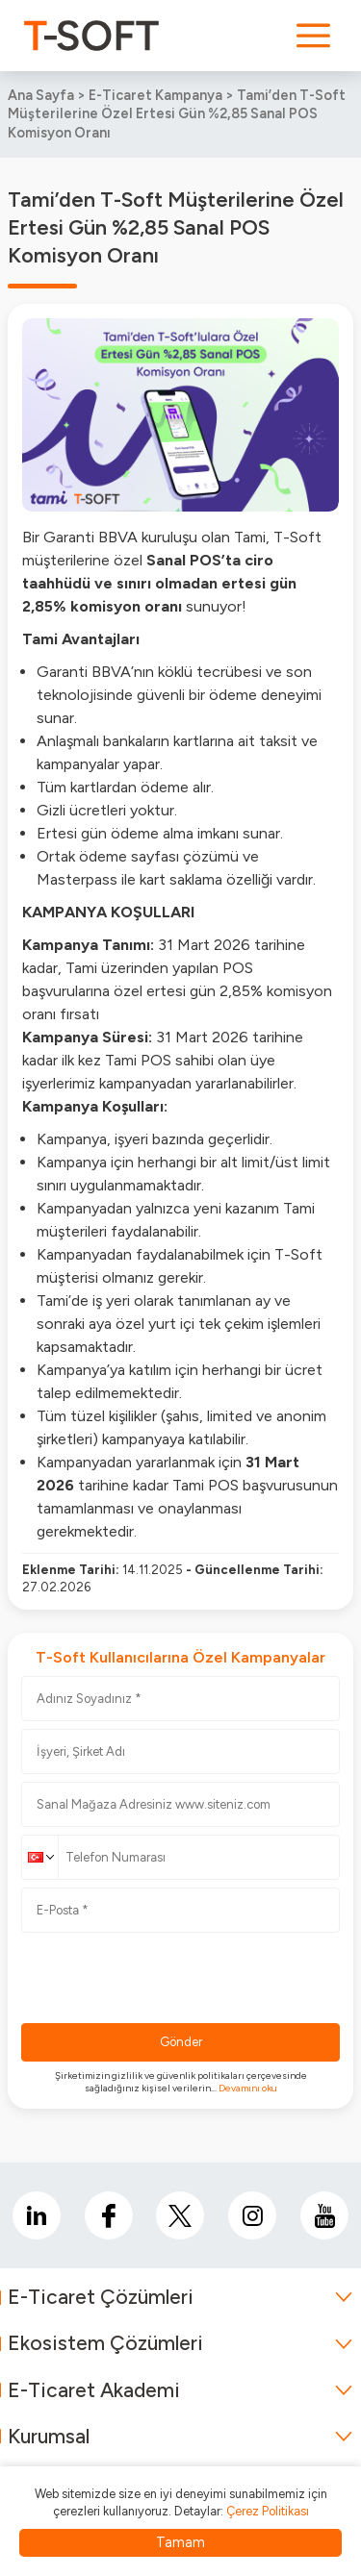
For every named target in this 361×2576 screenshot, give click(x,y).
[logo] (91, 36)
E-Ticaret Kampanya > (163, 95)
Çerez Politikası (267, 2511)
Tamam (180, 2542)
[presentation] (167, 1977)
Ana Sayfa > (48, 95)
